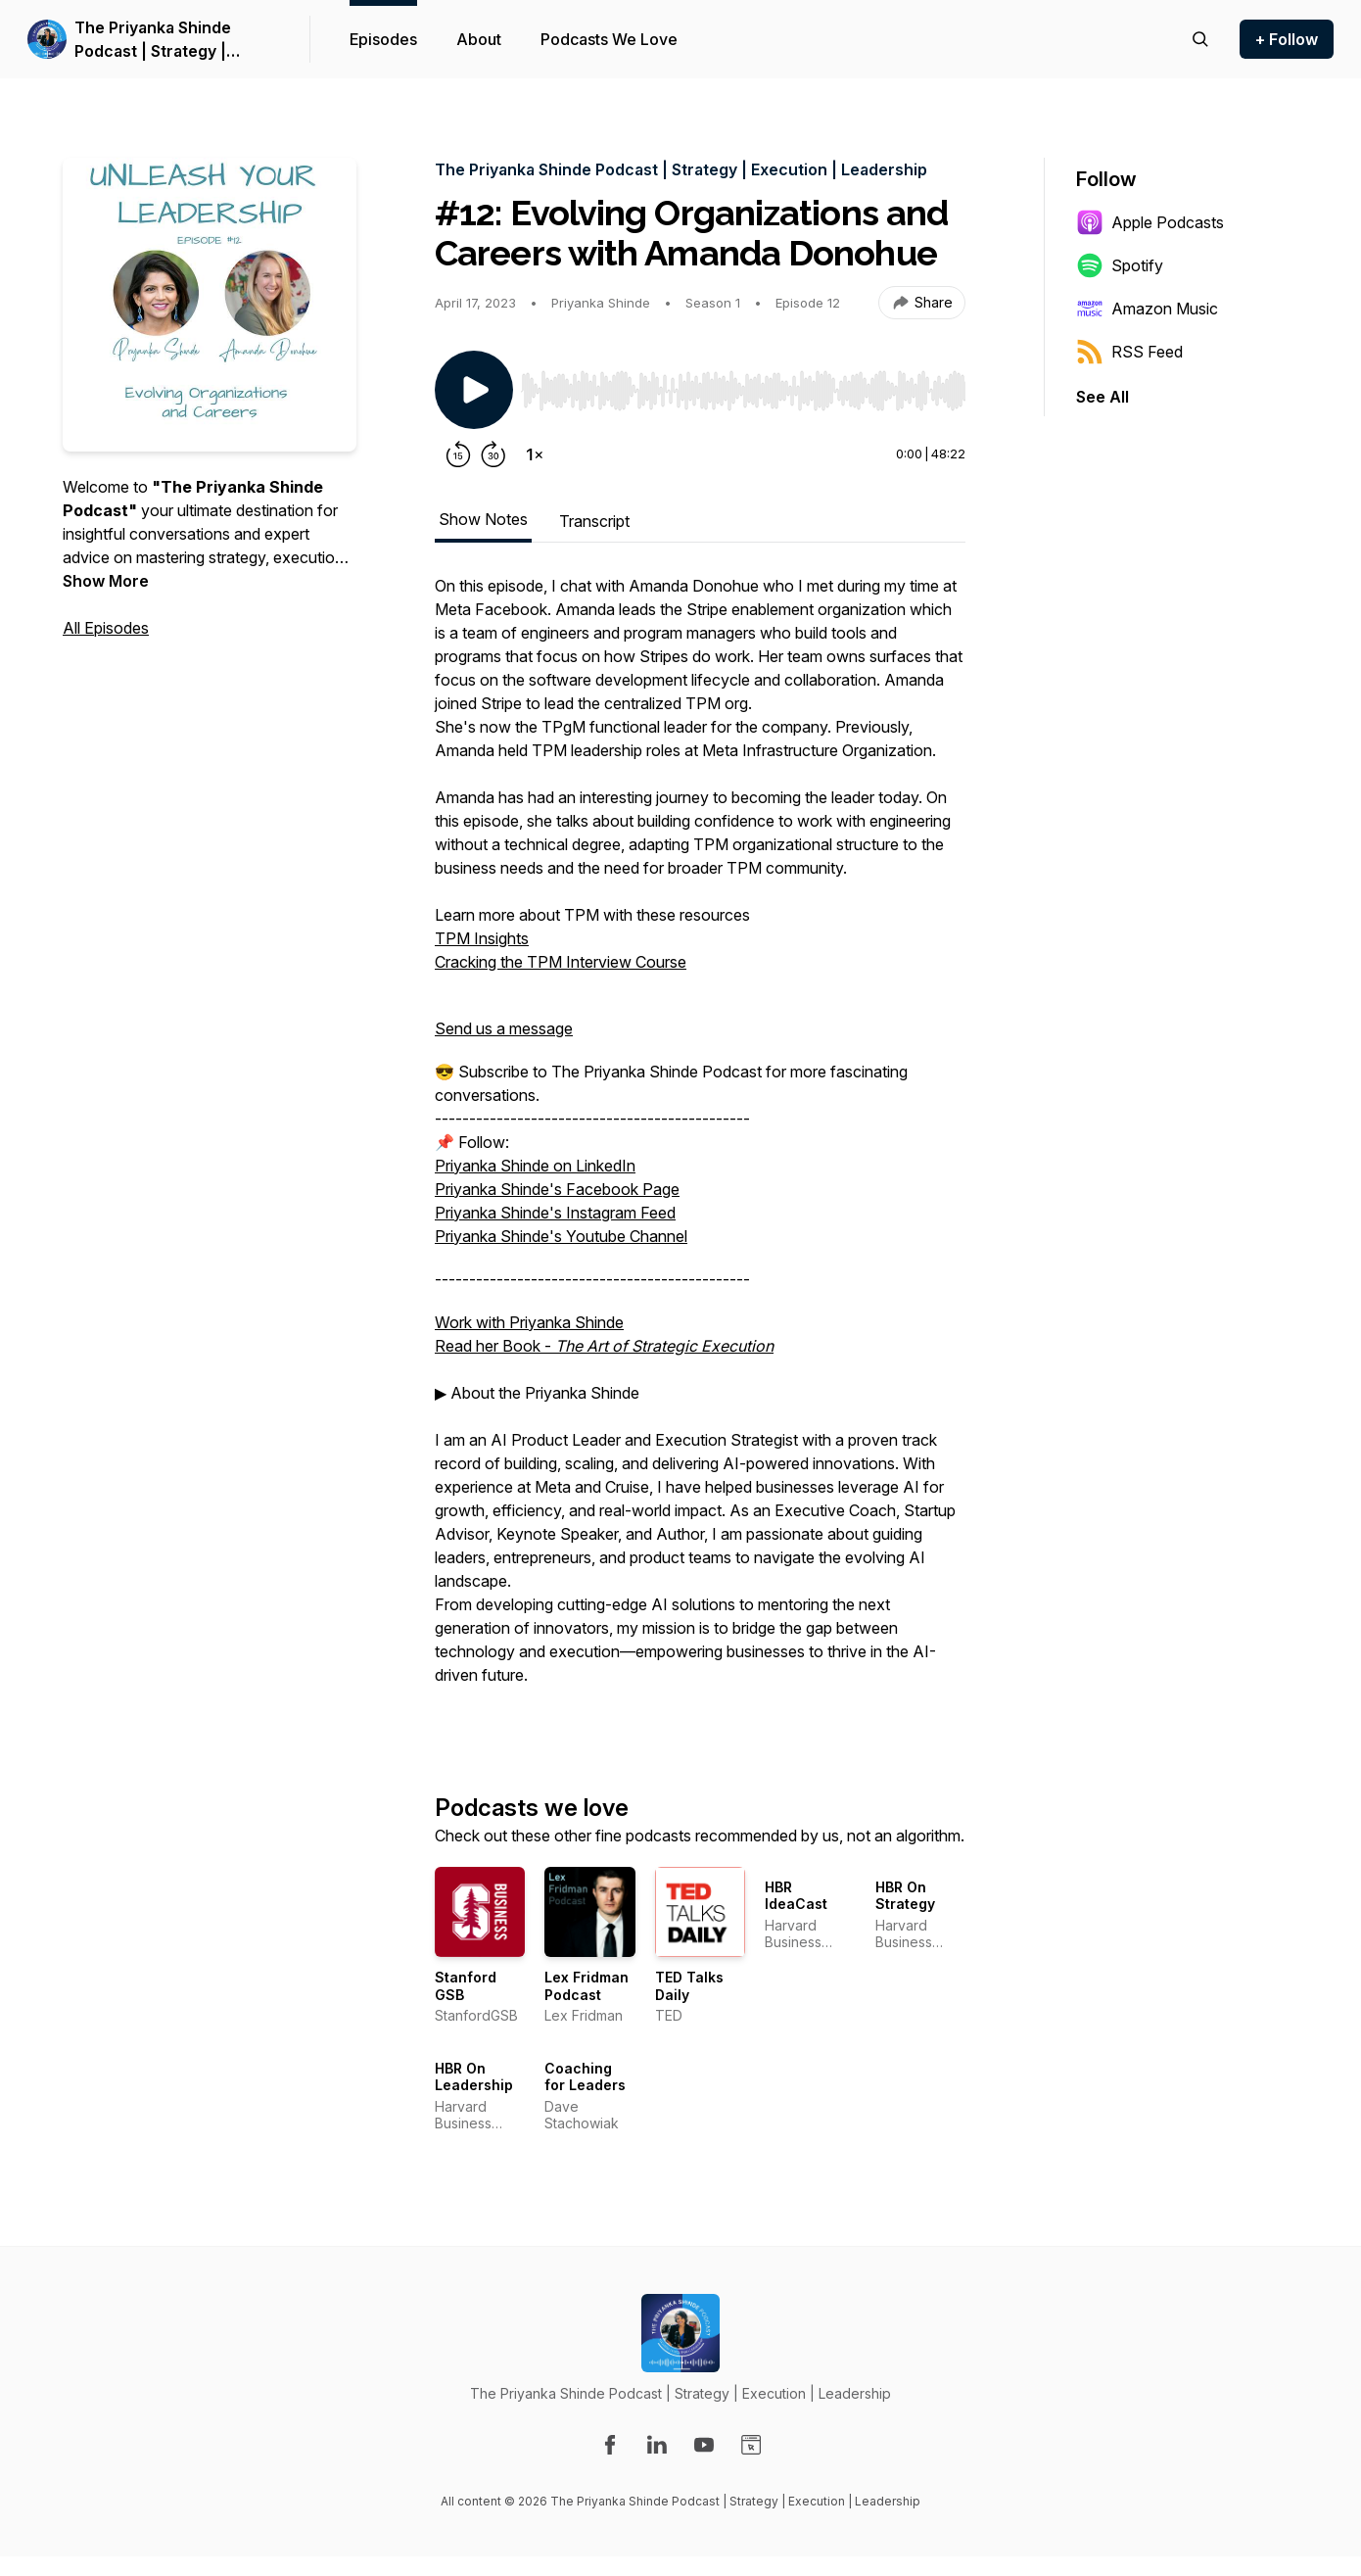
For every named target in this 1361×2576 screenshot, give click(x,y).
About (478, 39)
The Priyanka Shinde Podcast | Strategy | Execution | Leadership (162, 40)
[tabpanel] (700, 1152)
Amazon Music (1147, 308)
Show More (106, 581)
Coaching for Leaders (585, 2077)
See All (1102, 396)
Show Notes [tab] (483, 519)
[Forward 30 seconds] (493, 454)
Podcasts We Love (609, 39)
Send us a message (504, 1028)
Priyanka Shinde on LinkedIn (535, 1165)
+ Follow (1286, 39)
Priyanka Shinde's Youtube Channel (561, 1236)
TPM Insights (482, 938)
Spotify (1119, 265)
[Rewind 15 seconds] (458, 454)
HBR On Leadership (474, 2077)
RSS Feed (1129, 351)
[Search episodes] (1200, 39)
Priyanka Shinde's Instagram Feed (555, 1212)
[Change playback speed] (534, 454)
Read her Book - (604, 1346)
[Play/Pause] (474, 390)
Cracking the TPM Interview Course (560, 962)
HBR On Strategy (905, 1896)
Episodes (383, 39)
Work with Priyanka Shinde (529, 1322)
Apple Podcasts (1150, 222)
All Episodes (106, 628)
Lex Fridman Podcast (586, 1986)
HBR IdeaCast (796, 1896)
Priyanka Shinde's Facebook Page (557, 1189)
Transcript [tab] (594, 521)
